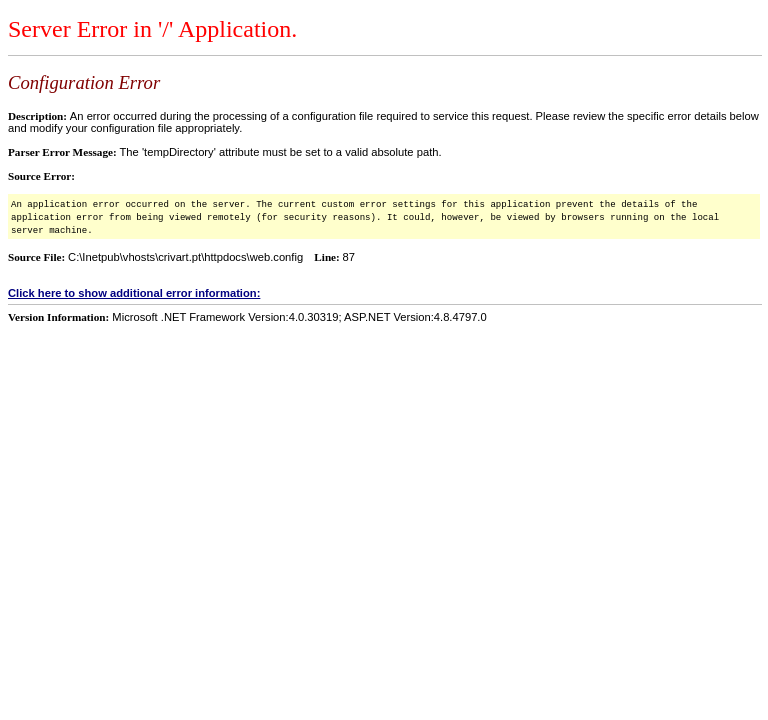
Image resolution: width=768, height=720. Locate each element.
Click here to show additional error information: (134, 293)
